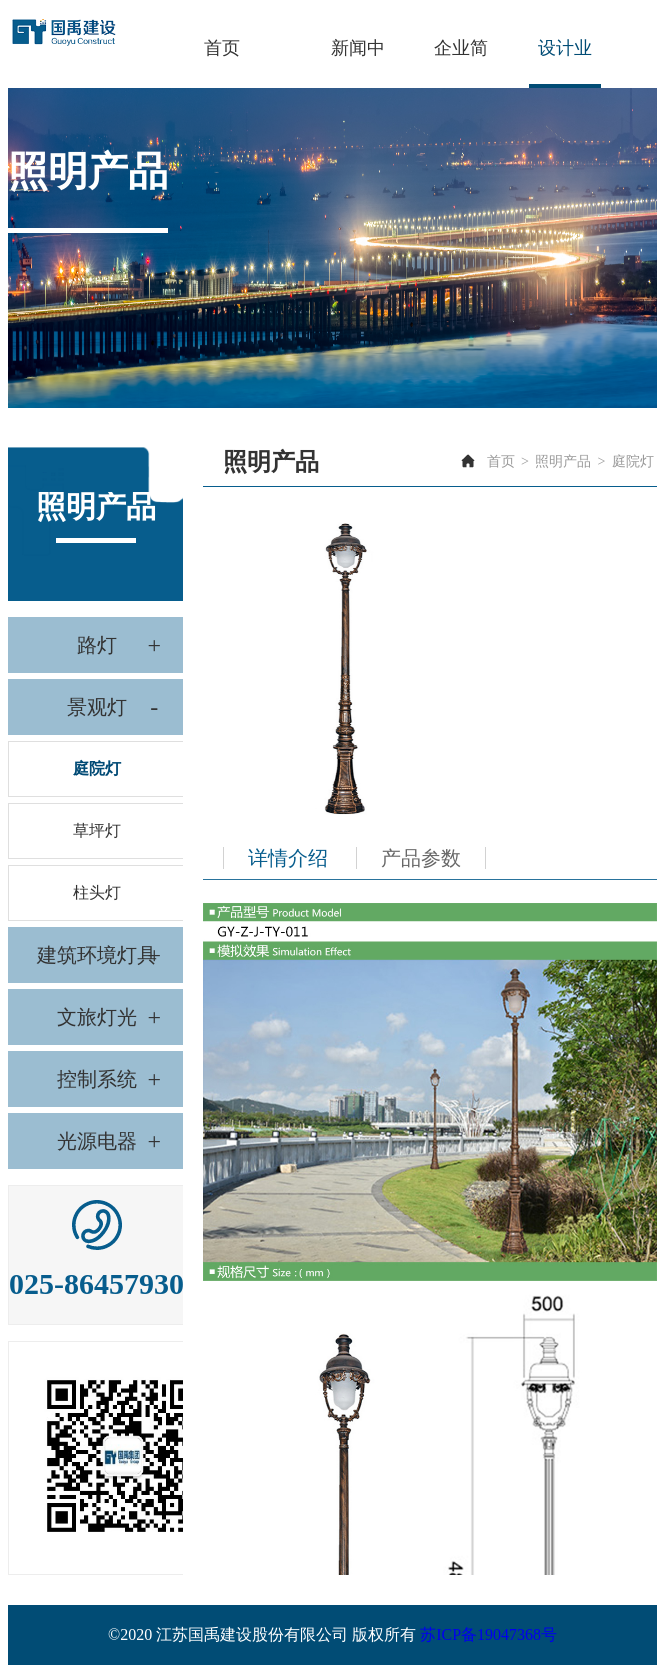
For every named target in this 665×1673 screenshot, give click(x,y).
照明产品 (563, 461)
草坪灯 (97, 830)
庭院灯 (97, 768)
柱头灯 (97, 892)
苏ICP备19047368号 (488, 1634)
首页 (501, 461)
